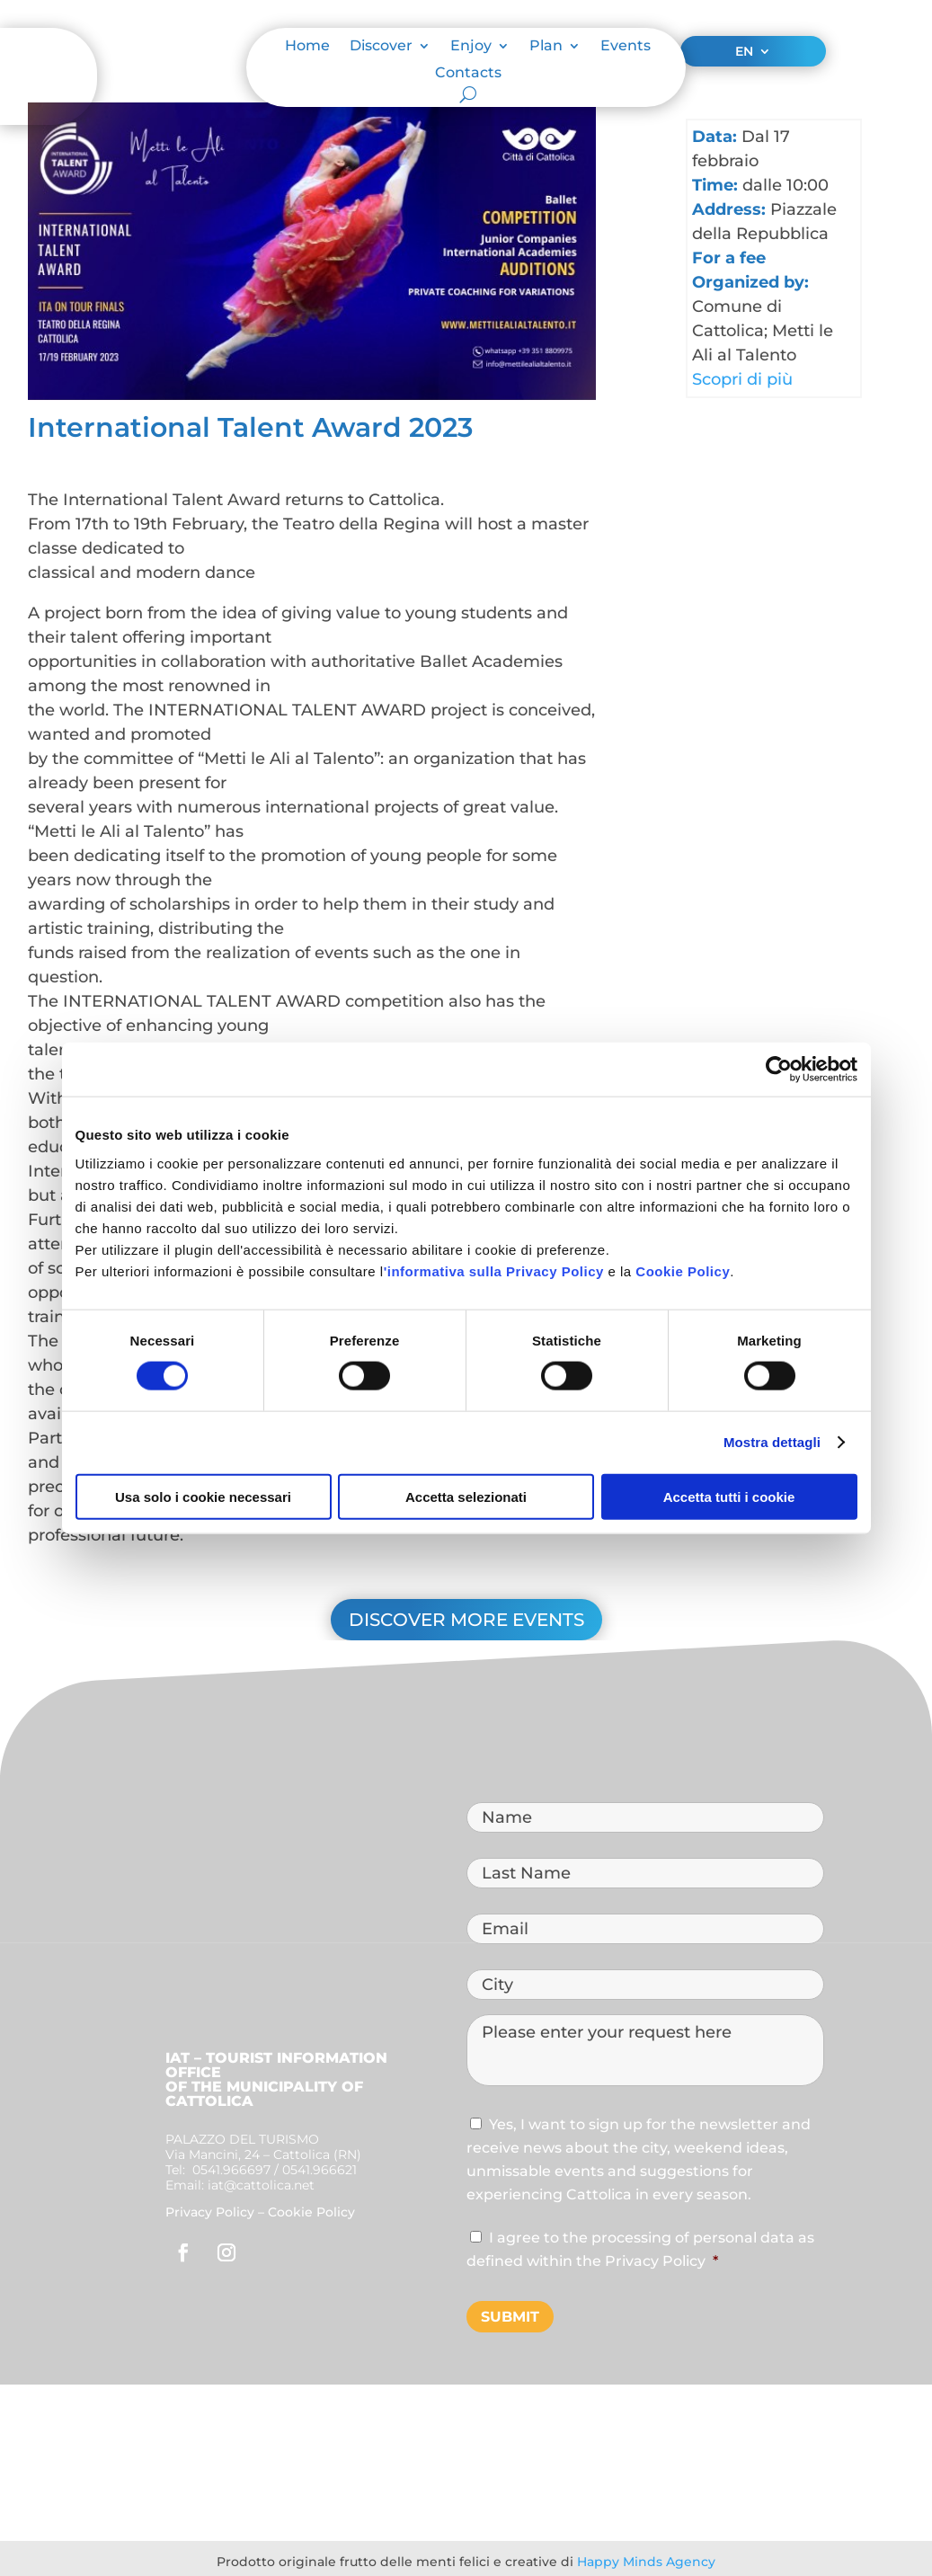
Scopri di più (742, 379)
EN (744, 52)
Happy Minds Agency (646, 2562)
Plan (546, 47)
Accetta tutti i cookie (729, 1496)
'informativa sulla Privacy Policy (494, 1270)
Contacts (468, 74)
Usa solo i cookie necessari (203, 1496)
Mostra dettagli (772, 1442)
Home (307, 47)
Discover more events (466, 1619)
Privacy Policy (209, 2212)
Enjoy (471, 47)
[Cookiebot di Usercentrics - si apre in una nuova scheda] (778, 1069)
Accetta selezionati (466, 1496)
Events (625, 47)
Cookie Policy (682, 1270)
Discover (381, 47)
